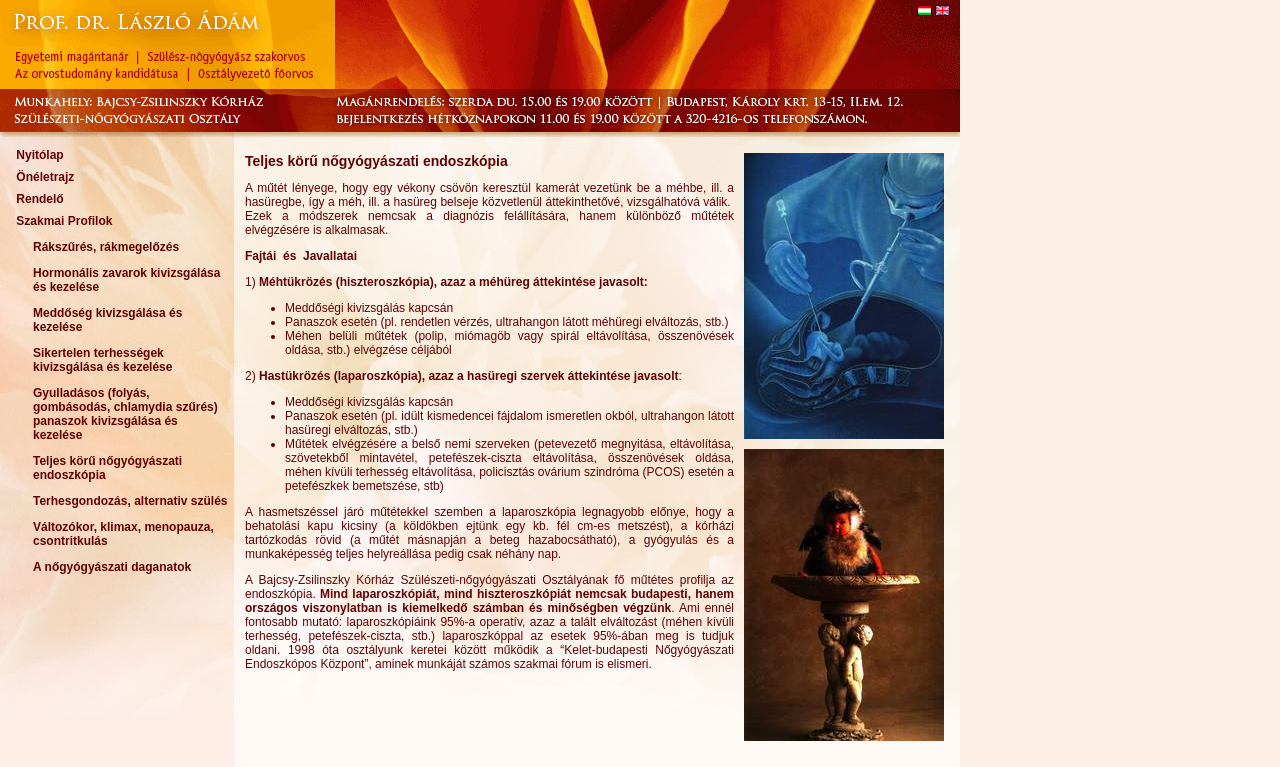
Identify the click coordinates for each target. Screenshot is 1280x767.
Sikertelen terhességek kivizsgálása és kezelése (102, 360)
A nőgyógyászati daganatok (112, 567)
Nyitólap (39, 155)
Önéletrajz (45, 177)
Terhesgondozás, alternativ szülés (130, 501)
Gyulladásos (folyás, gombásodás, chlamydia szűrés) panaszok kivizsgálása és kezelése (125, 414)
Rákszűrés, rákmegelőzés (106, 247)
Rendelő (39, 199)
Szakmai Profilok (64, 221)
